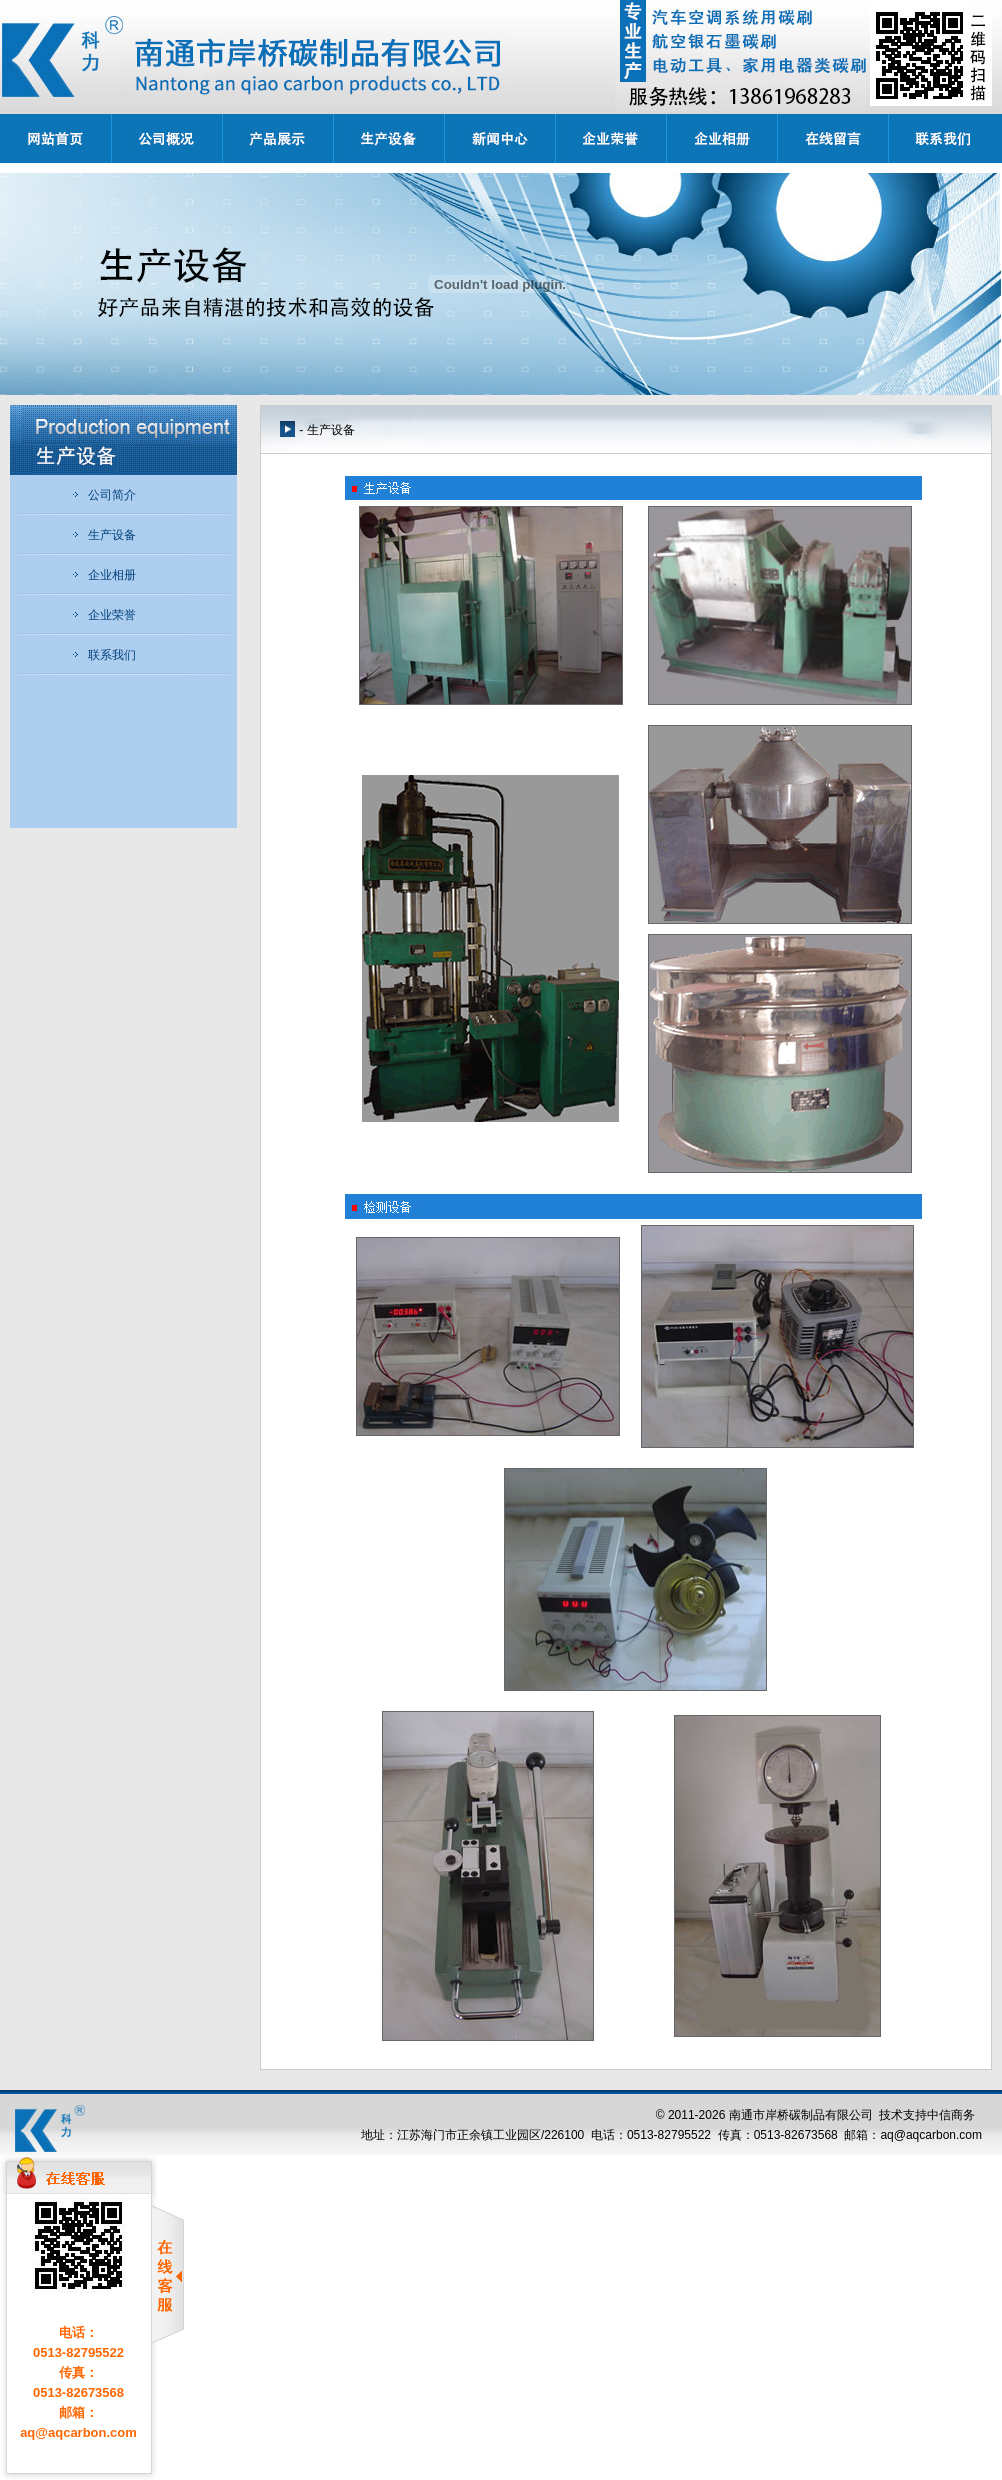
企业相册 (103, 575)
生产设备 (103, 535)
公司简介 (103, 495)
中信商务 (951, 2115)
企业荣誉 (103, 615)
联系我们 (103, 655)
